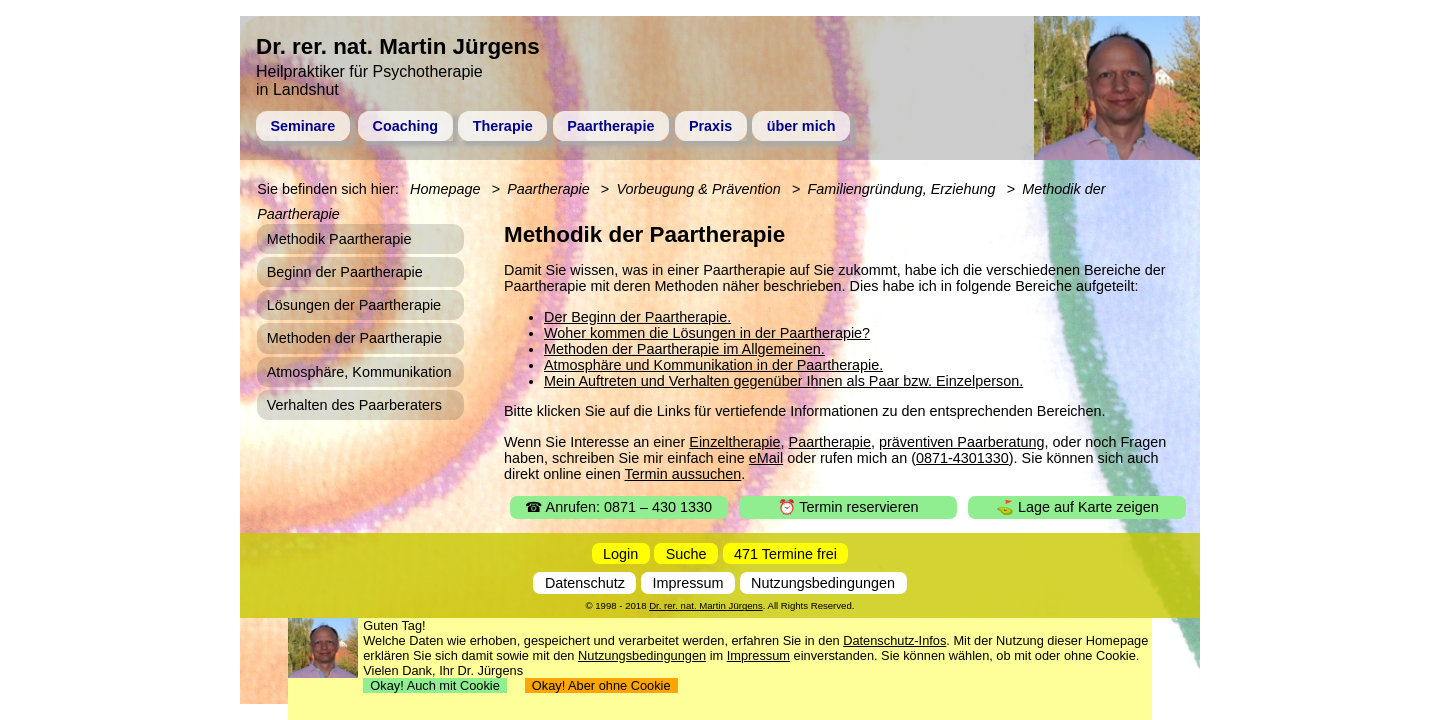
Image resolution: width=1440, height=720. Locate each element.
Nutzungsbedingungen (823, 583)
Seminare (302, 126)
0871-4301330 (962, 458)
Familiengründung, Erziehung (901, 189)
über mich (801, 126)
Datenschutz (585, 583)
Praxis (710, 126)
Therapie (503, 126)
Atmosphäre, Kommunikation (359, 372)
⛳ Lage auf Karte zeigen (1077, 507)
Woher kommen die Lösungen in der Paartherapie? (707, 333)
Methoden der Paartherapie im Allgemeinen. (684, 349)
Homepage (445, 189)
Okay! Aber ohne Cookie (601, 685)
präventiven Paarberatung (962, 442)
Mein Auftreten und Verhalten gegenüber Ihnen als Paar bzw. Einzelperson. (783, 381)
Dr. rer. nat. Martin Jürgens (706, 605)
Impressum (687, 583)
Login (620, 554)
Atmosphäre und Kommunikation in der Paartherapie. (713, 365)
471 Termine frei (785, 554)
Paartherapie (610, 126)
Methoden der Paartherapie (354, 338)
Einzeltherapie (734, 442)
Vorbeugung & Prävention (698, 189)
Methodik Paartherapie (339, 239)
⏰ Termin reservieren (848, 507)
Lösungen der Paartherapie (354, 305)
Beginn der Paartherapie (345, 272)
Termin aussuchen (683, 474)
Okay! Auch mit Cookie (435, 685)
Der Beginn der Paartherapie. (637, 317)
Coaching (406, 126)
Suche (686, 554)
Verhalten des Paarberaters (354, 405)
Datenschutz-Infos (894, 640)
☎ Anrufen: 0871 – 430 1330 (618, 507)
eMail (766, 458)
